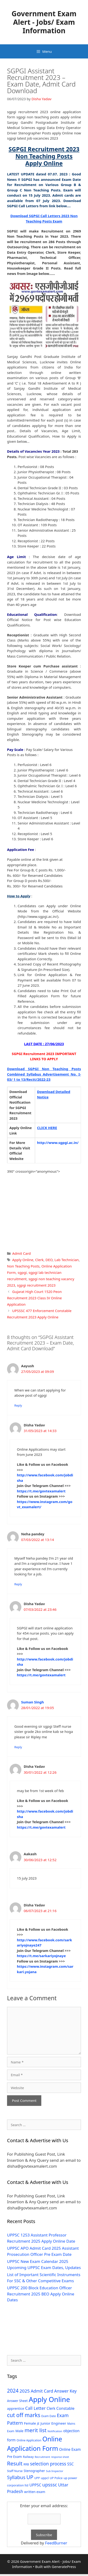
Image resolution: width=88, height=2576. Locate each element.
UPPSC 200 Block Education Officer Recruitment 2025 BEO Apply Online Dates (40, 2294)
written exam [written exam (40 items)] (34, 2491)
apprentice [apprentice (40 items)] (15, 2408)
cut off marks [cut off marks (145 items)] (23, 2415)
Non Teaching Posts (23, 1266)
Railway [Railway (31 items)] (28, 2457)
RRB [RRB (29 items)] (26, 2464)
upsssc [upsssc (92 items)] (49, 2484)
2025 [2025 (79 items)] (24, 2391)
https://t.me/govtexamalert (41, 1491)
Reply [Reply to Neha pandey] (18, 1584)
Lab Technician (66, 1259)
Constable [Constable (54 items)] (65, 2408)
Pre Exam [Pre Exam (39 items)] (14, 2456)
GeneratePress (64, 2566)
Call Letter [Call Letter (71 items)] (35, 2408)
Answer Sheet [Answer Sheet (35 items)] (17, 2400)
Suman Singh (32, 1702)
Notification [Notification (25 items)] (55, 2431)
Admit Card (21, 1253)
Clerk (39, 1259)
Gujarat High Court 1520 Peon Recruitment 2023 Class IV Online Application (34, 1298)
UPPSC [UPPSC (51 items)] (35, 2485)
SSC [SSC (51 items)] (70, 2464)
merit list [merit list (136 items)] (35, 2430)
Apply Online (22, 1259)
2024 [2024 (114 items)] (13, 2390)
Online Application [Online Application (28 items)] (29, 2440)
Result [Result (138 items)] (15, 2463)
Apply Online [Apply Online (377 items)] (49, 2399)
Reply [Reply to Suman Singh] (18, 1747)
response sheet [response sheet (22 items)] (60, 2457)
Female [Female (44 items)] (30, 2423)
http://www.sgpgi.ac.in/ (58, 1142)
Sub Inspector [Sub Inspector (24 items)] (54, 2471)
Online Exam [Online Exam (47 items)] (70, 2449)
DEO (49, 1259)
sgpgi (22, 1272)
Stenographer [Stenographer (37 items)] (34, 2470)
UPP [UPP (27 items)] (37, 2478)
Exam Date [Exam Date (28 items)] (48, 2416)
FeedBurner (56, 2543)
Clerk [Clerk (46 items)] (51, 2408)
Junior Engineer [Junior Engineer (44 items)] (53, 2423)
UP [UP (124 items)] (30, 2477)
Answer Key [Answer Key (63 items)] (65, 2391)
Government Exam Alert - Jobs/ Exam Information (44, 22)
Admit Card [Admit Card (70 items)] (42, 2391)
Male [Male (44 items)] (19, 2430)
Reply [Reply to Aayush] (18, 1405)
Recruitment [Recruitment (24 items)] (42, 2457)
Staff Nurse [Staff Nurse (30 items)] (15, 2471)
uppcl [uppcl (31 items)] (45, 2478)
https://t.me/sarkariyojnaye (41, 1955)
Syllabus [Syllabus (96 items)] (16, 2477)
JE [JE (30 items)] (38, 2423)
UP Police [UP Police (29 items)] (56, 2478)
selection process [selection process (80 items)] (48, 2464)
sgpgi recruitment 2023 (36, 1285)
